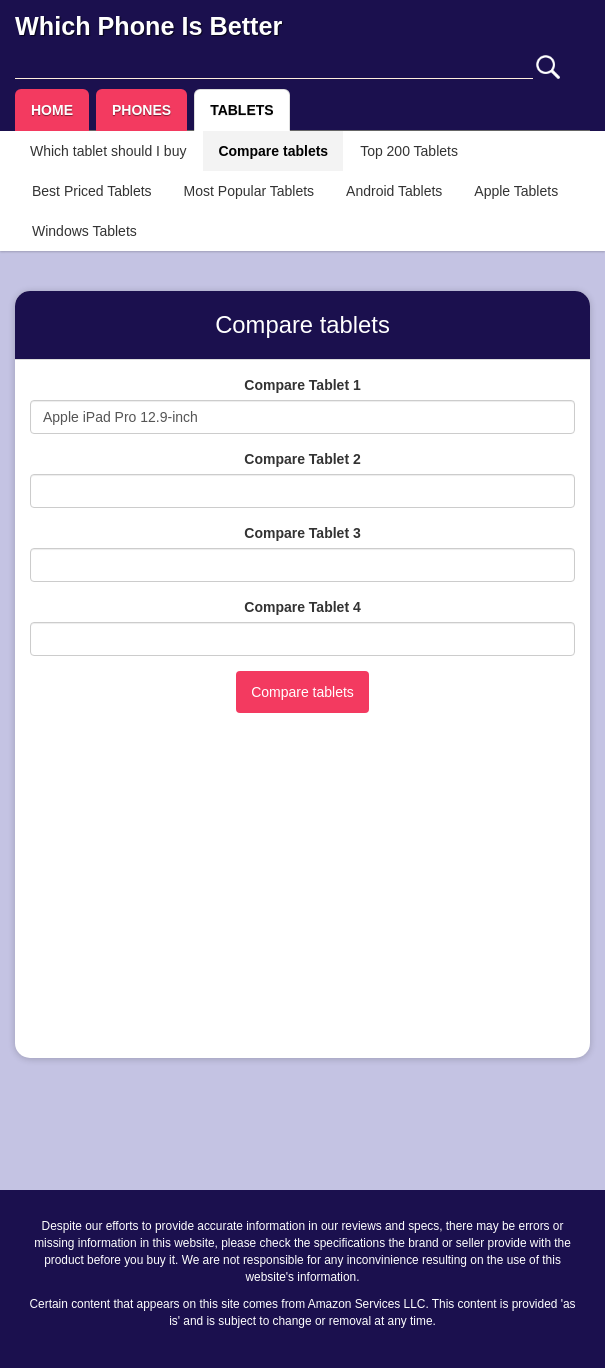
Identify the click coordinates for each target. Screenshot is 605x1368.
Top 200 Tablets (409, 151)
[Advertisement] (302, 903)
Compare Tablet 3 (302, 533)
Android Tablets (394, 191)
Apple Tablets (516, 191)
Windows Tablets (84, 231)
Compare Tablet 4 (302, 607)
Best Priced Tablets (92, 191)
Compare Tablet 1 (302, 385)
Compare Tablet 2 (302, 459)
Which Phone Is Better (148, 26)
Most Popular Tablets (249, 191)
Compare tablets (273, 151)
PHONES (141, 110)
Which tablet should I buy (108, 151)
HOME (52, 110)
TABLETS (242, 110)
